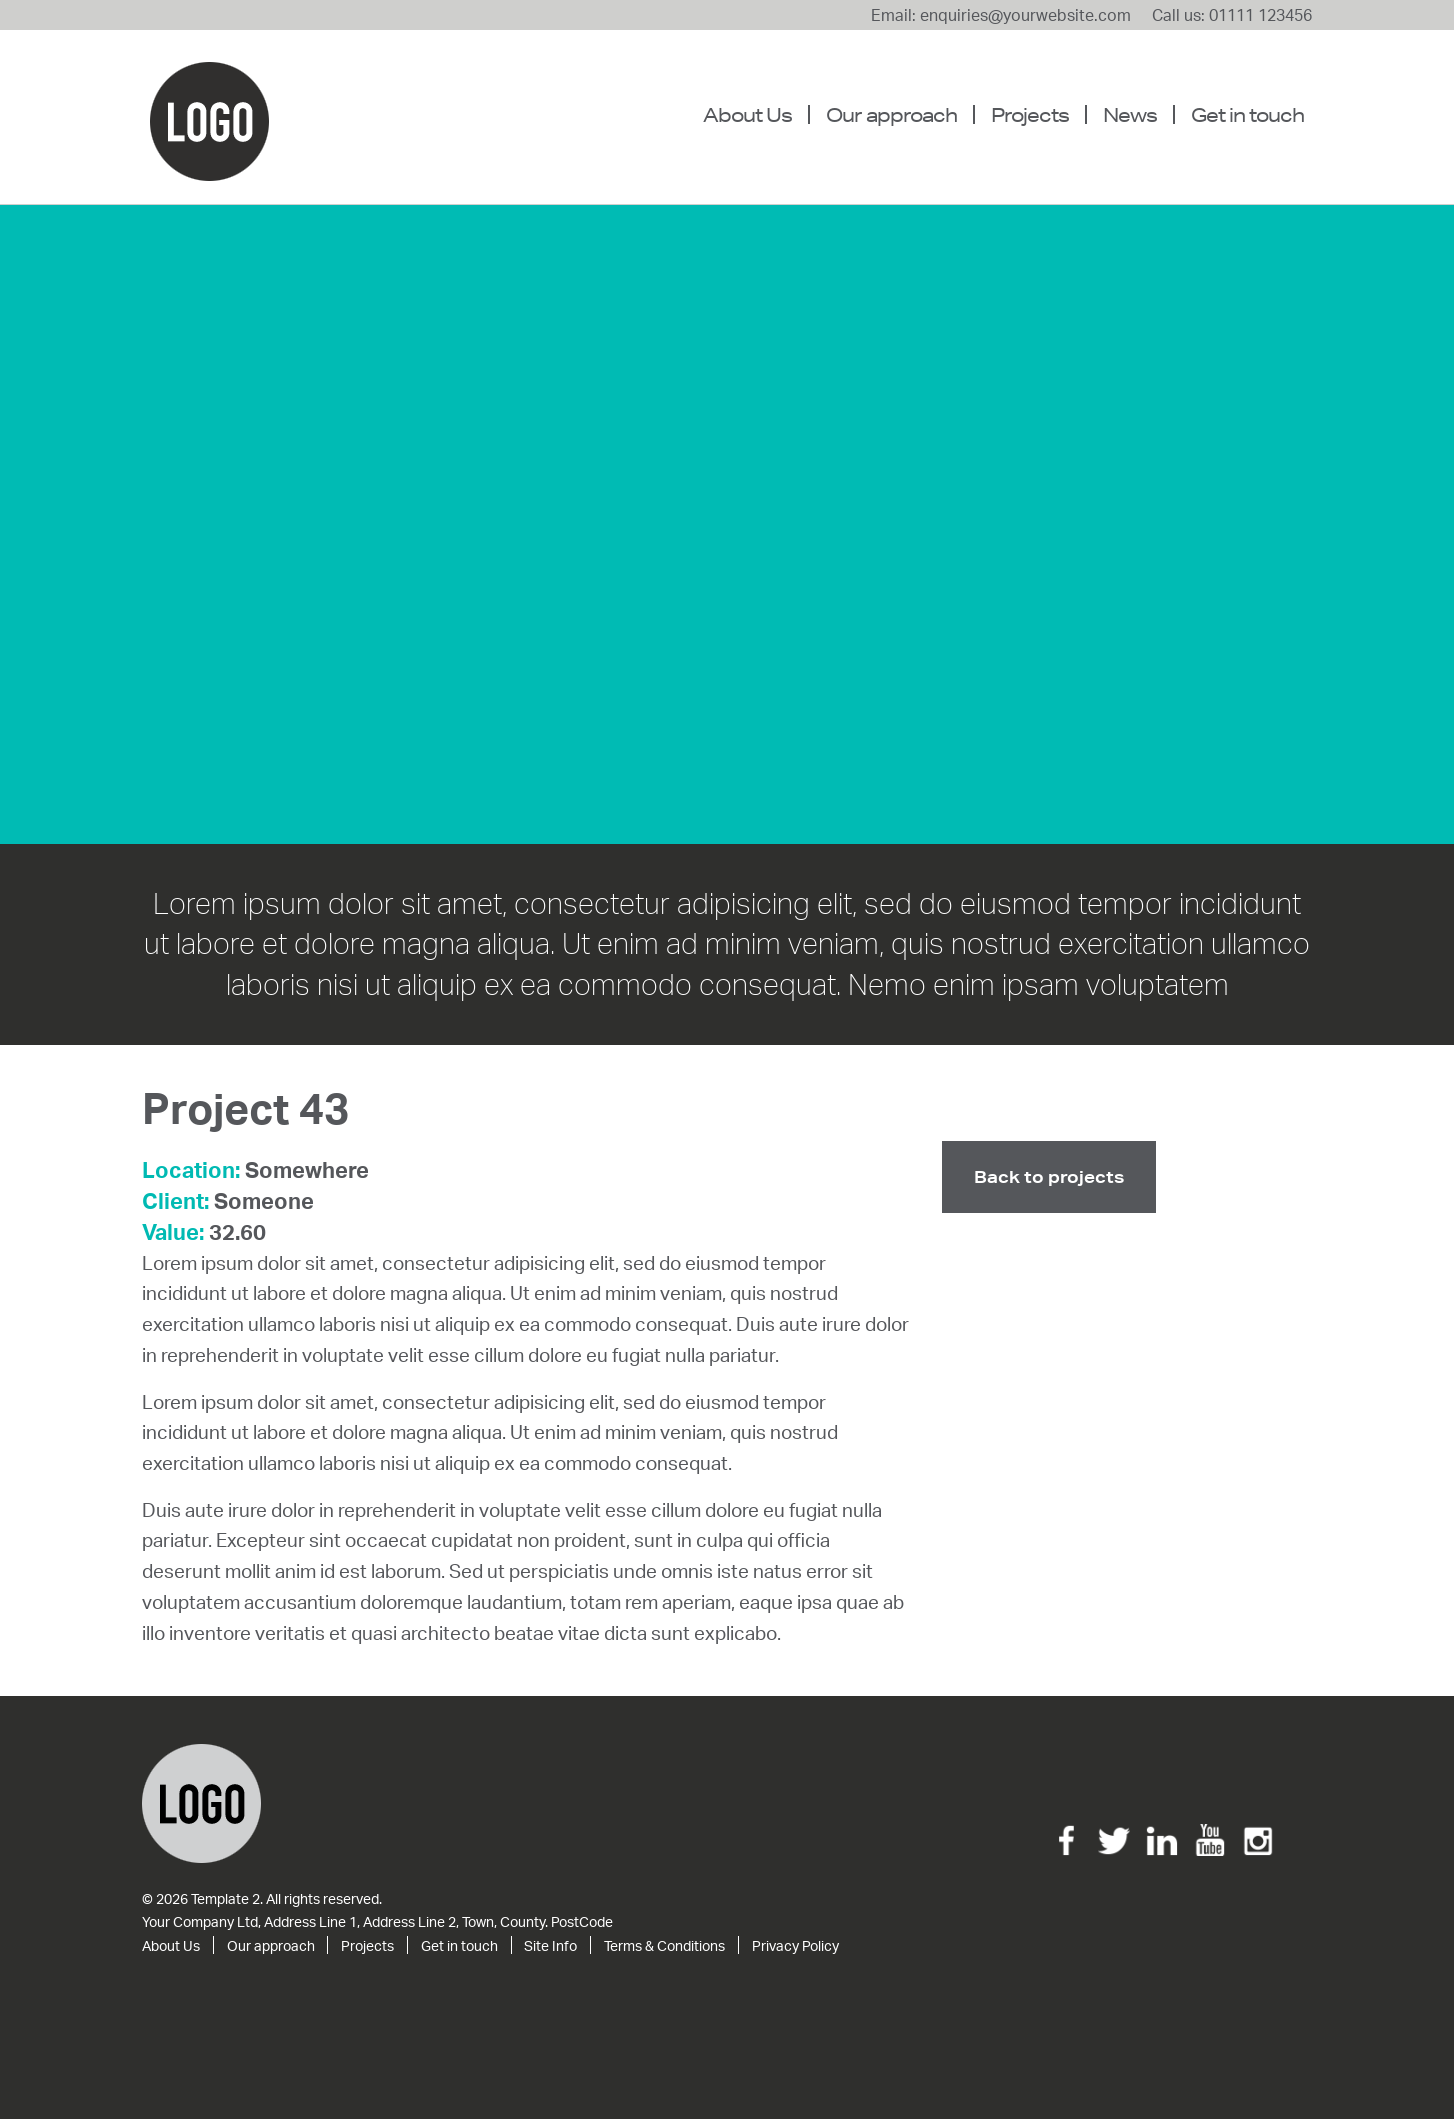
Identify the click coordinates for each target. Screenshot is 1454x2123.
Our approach (891, 114)
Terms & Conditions (664, 1949)
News (1130, 114)
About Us (747, 114)
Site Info (550, 1949)
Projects (1030, 114)
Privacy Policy (795, 1949)
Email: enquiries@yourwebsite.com (1001, 15)
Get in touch (1247, 114)
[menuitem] (755, 115)
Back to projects (1049, 1180)
